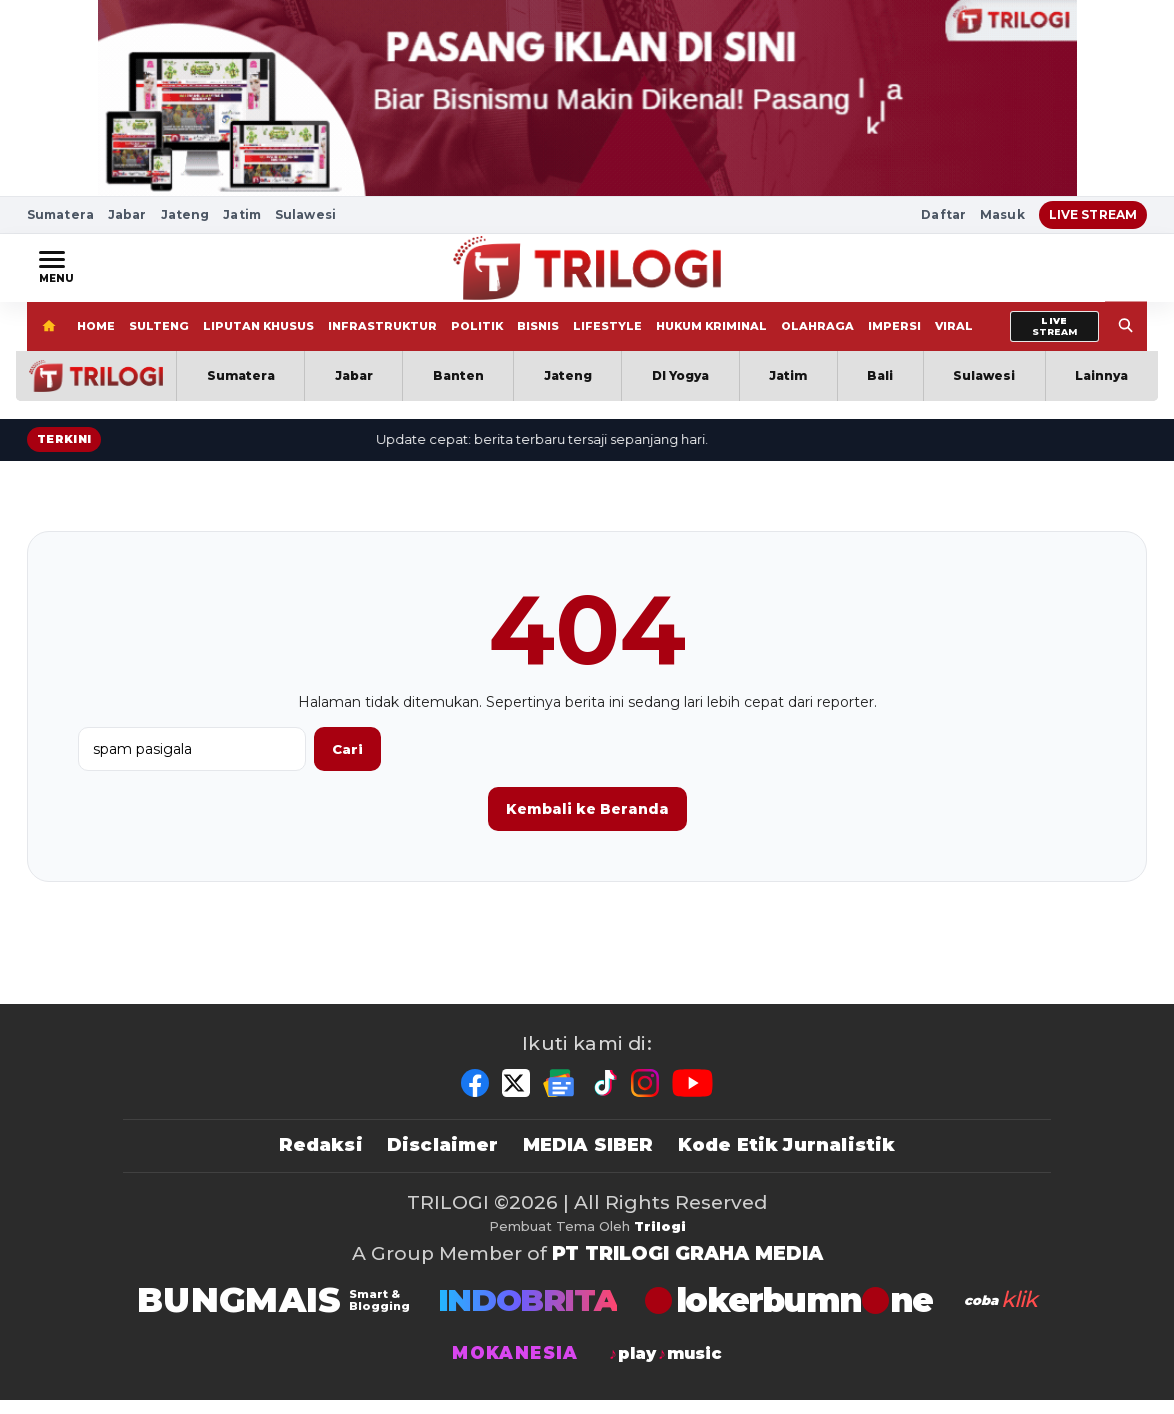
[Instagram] (645, 1097)
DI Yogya (680, 389)
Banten (458, 389)
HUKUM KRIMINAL (711, 340)
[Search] (1126, 340)
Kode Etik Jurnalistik (787, 1159)
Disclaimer (443, 1159)
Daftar (943, 214)
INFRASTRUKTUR (382, 340)
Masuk (1002, 214)
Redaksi (321, 1159)
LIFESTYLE (607, 340)
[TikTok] (604, 1097)
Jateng (185, 214)
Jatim (242, 214)
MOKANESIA (515, 1367)
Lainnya (1101, 389)
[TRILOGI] (789, 1314)
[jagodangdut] (664, 1368)
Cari (347, 763)
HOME (96, 340)
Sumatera (60, 214)
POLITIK (477, 340)
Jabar (127, 214)
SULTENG (159, 340)
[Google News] (560, 1097)
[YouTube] (692, 1097)
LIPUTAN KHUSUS (258, 340)
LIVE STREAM (1093, 214)
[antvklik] (999, 1314)
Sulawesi (305, 214)
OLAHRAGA (817, 340)
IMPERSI (894, 340)
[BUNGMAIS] (273, 1314)
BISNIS (538, 340)
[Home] (48, 340)
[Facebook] (475, 1097)
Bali (880, 389)
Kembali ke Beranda (587, 823)
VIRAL (954, 340)
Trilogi (660, 1240)
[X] (516, 1097)
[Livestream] (1054, 340)
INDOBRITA (527, 1314)
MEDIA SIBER (588, 1159)
